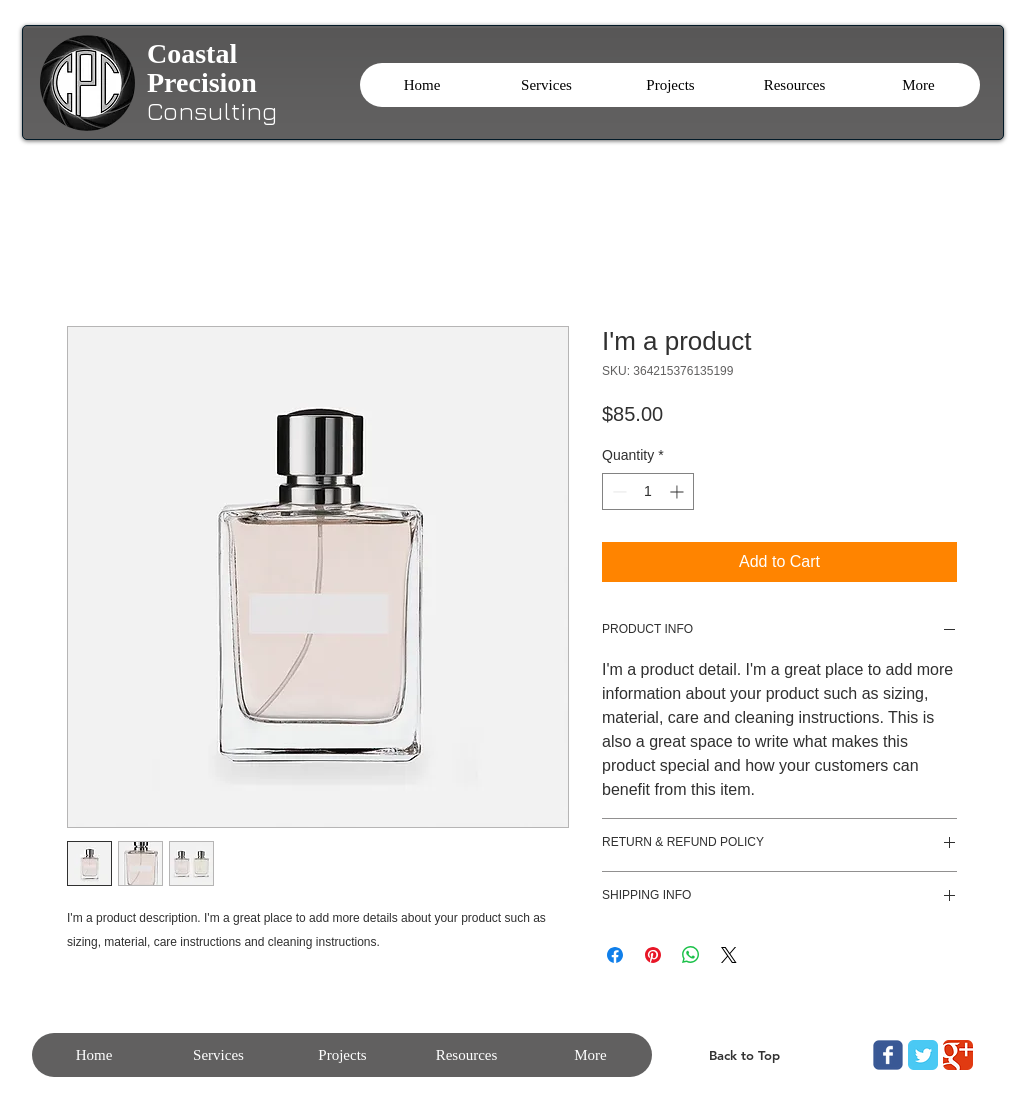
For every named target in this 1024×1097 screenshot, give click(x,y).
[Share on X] (729, 955)
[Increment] (678, 491)
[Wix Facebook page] (888, 1055)
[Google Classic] (958, 1055)
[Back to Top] (744, 1055)
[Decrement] (617, 491)
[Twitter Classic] (923, 1055)
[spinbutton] (648, 491)
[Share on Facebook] (615, 955)
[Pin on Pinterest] (653, 955)
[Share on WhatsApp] (691, 955)
